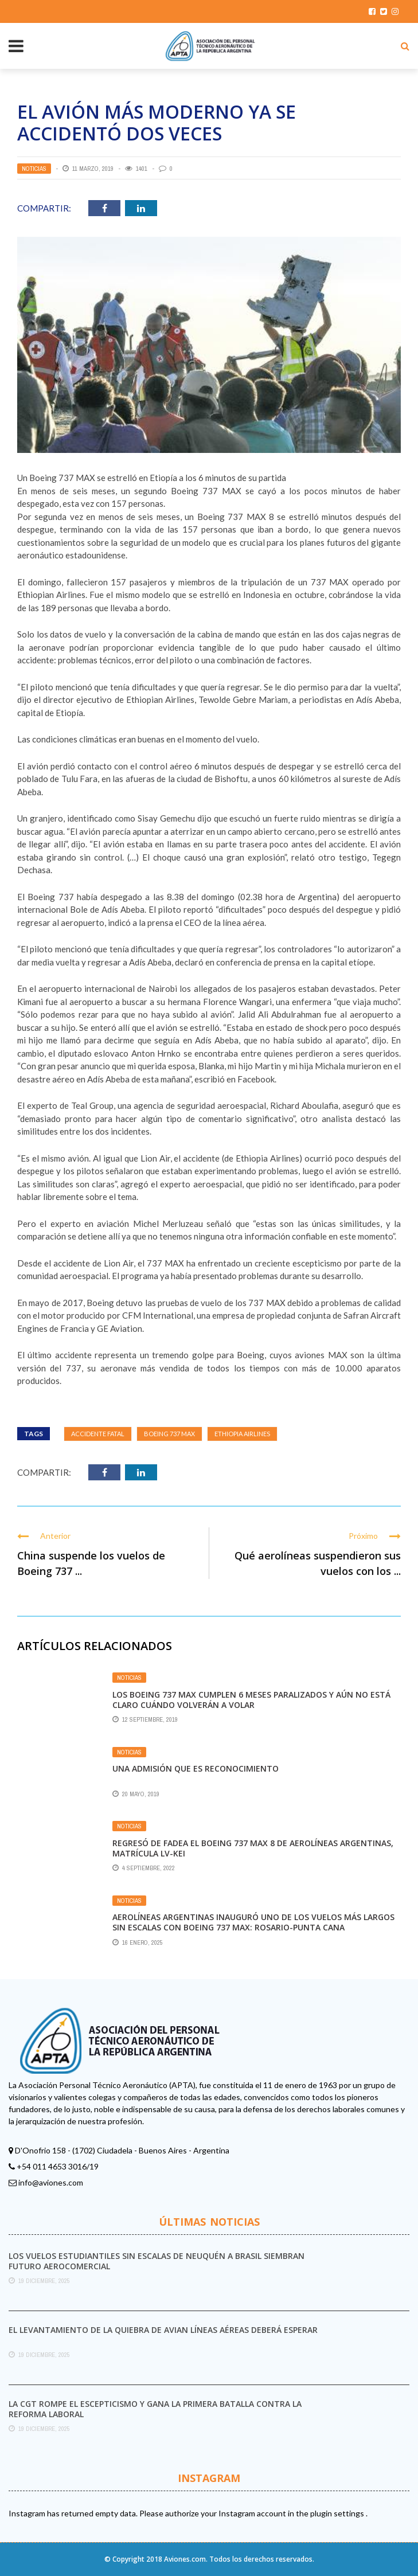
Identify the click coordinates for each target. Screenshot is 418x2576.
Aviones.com (185, 2559)
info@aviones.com (50, 2182)
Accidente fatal (97, 1433)
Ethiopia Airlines (242, 1433)
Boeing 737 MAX (169, 1433)
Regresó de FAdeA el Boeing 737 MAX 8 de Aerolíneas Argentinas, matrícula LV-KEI (252, 1848)
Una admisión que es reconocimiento (195, 1768)
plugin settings (338, 2513)
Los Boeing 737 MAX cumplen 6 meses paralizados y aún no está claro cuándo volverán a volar (251, 1699)
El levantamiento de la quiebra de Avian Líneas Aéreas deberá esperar (163, 2329)
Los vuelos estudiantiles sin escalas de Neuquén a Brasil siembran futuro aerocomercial (156, 2261)
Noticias (34, 169)
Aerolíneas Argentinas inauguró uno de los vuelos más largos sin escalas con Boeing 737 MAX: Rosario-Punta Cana (253, 1922)
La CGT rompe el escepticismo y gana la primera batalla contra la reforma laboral (155, 2408)
